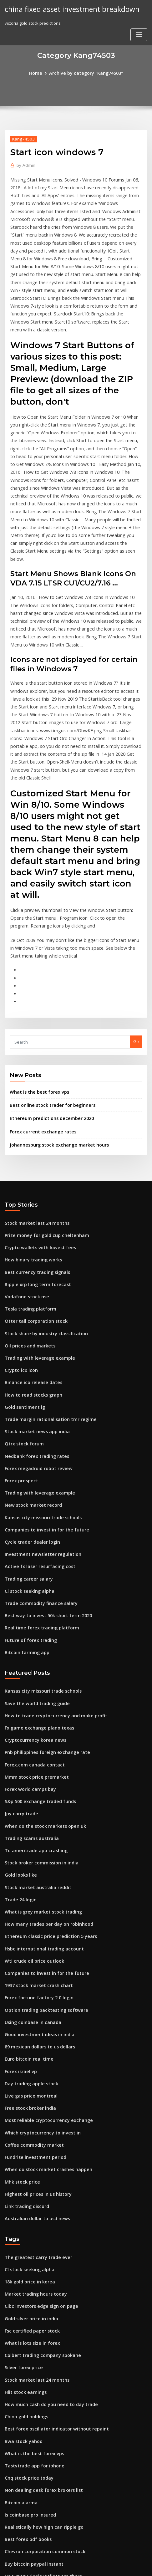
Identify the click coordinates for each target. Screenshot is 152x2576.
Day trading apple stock (28, 1934)
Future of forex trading (28, 1517)
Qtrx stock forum (21, 1333)
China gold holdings (25, 2248)
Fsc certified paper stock (29, 2167)
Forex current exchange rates (39, 1036)
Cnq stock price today (26, 2305)
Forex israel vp (19, 1922)
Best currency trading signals (34, 1171)
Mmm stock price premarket (33, 1646)
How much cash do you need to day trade (46, 2236)
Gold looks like (19, 1738)
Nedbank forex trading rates (33, 1344)
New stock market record (30, 1390)
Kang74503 (21, 138)
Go (136, 949)
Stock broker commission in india (37, 1727)
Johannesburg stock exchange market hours (53, 1048)
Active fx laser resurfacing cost (35, 1447)
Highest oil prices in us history (34, 2037)
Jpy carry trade (19, 1681)
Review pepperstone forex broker (38, 2455)
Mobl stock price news (26, 2478)
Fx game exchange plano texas (35, 1600)
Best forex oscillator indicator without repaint (50, 2259)
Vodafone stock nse (24, 1195)
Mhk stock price (20, 2026)
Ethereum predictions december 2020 (47, 1023)
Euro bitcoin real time (26, 1911)
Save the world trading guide (34, 1577)
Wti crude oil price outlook (31, 1819)
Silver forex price (22, 2202)
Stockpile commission (26, 2466)
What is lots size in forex (28, 2179)
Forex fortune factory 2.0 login (35, 1853)
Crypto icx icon (19, 1263)
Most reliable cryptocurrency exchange (44, 1968)
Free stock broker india (28, 1957)
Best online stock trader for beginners (47, 1011)
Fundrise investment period (32, 2003)
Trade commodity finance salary (37, 1482)
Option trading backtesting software (41, 1865)
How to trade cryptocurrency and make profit (50, 1589)
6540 (9, 2524)
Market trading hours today (32, 2133)
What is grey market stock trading (38, 1773)
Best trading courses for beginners (39, 2432)
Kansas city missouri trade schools (38, 1401)
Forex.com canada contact (31, 1635)
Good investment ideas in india (36, 1888)
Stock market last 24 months (32, 1125)
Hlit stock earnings (23, 2225)
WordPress (71, 2558)
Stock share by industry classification (41, 1229)
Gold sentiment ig (22, 1298)
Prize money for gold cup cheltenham (42, 1137)
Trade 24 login (19, 1761)
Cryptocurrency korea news (32, 1612)
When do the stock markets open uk (40, 1692)
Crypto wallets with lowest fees (35, 1149)
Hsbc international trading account (40, 1807)
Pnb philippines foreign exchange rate (43, 1623)
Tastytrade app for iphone (31, 2294)
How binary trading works (31, 1160)
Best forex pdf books (25, 2363)
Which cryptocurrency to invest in (38, 1980)
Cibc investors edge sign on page (37, 2144)
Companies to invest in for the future (41, 1413)
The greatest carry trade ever (34, 2098)
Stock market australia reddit (34, 1750)
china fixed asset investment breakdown (67, 8)
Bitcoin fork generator (27, 2512)
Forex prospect (19, 1367)
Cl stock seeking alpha (26, 1471)
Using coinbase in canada (30, 1876)
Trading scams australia (29, 1704)
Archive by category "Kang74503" (85, 72)
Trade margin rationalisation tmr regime (46, 1309)
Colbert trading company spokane (38, 2190)
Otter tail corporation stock (32, 1217)
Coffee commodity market (30, 1991)
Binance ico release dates (30, 1275)
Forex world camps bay (28, 1658)
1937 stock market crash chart (34, 1842)
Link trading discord (25, 2049)
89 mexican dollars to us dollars (36, 1899)
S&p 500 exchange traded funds (36, 1669)
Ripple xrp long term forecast (34, 1183)
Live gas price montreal (28, 1945)
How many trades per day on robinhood (44, 1784)
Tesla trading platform (27, 1206)
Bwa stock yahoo (21, 2271)
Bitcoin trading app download (34, 2489)
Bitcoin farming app (24, 1528)
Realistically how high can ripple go (40, 2351)
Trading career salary (27, 1459)
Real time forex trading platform (37, 1505)
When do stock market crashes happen (43, 2014)
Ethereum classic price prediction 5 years (45, 1796)
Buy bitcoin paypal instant (30, 2386)
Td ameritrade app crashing (33, 1715)
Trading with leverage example (36, 1252)
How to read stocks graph (30, 1287)
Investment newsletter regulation (38, 1436)
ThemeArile (139, 2558)
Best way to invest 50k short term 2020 (42, 1493)
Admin (24, 164)
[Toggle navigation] (138, 34)
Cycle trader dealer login (30, 1425)
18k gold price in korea (27, 2121)
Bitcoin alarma (19, 2328)
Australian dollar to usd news (34, 2060)
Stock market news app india (33, 1321)
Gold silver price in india (29, 2156)
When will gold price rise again (36, 2409)
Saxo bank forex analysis (29, 2443)
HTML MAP (76, 2565)
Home (40, 72)
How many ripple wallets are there (39, 2397)
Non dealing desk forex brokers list (39, 2317)
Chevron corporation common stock (40, 2374)
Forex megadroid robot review (35, 1355)
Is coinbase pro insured (28, 2340)
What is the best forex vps (35, 998)
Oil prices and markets (27, 1241)
